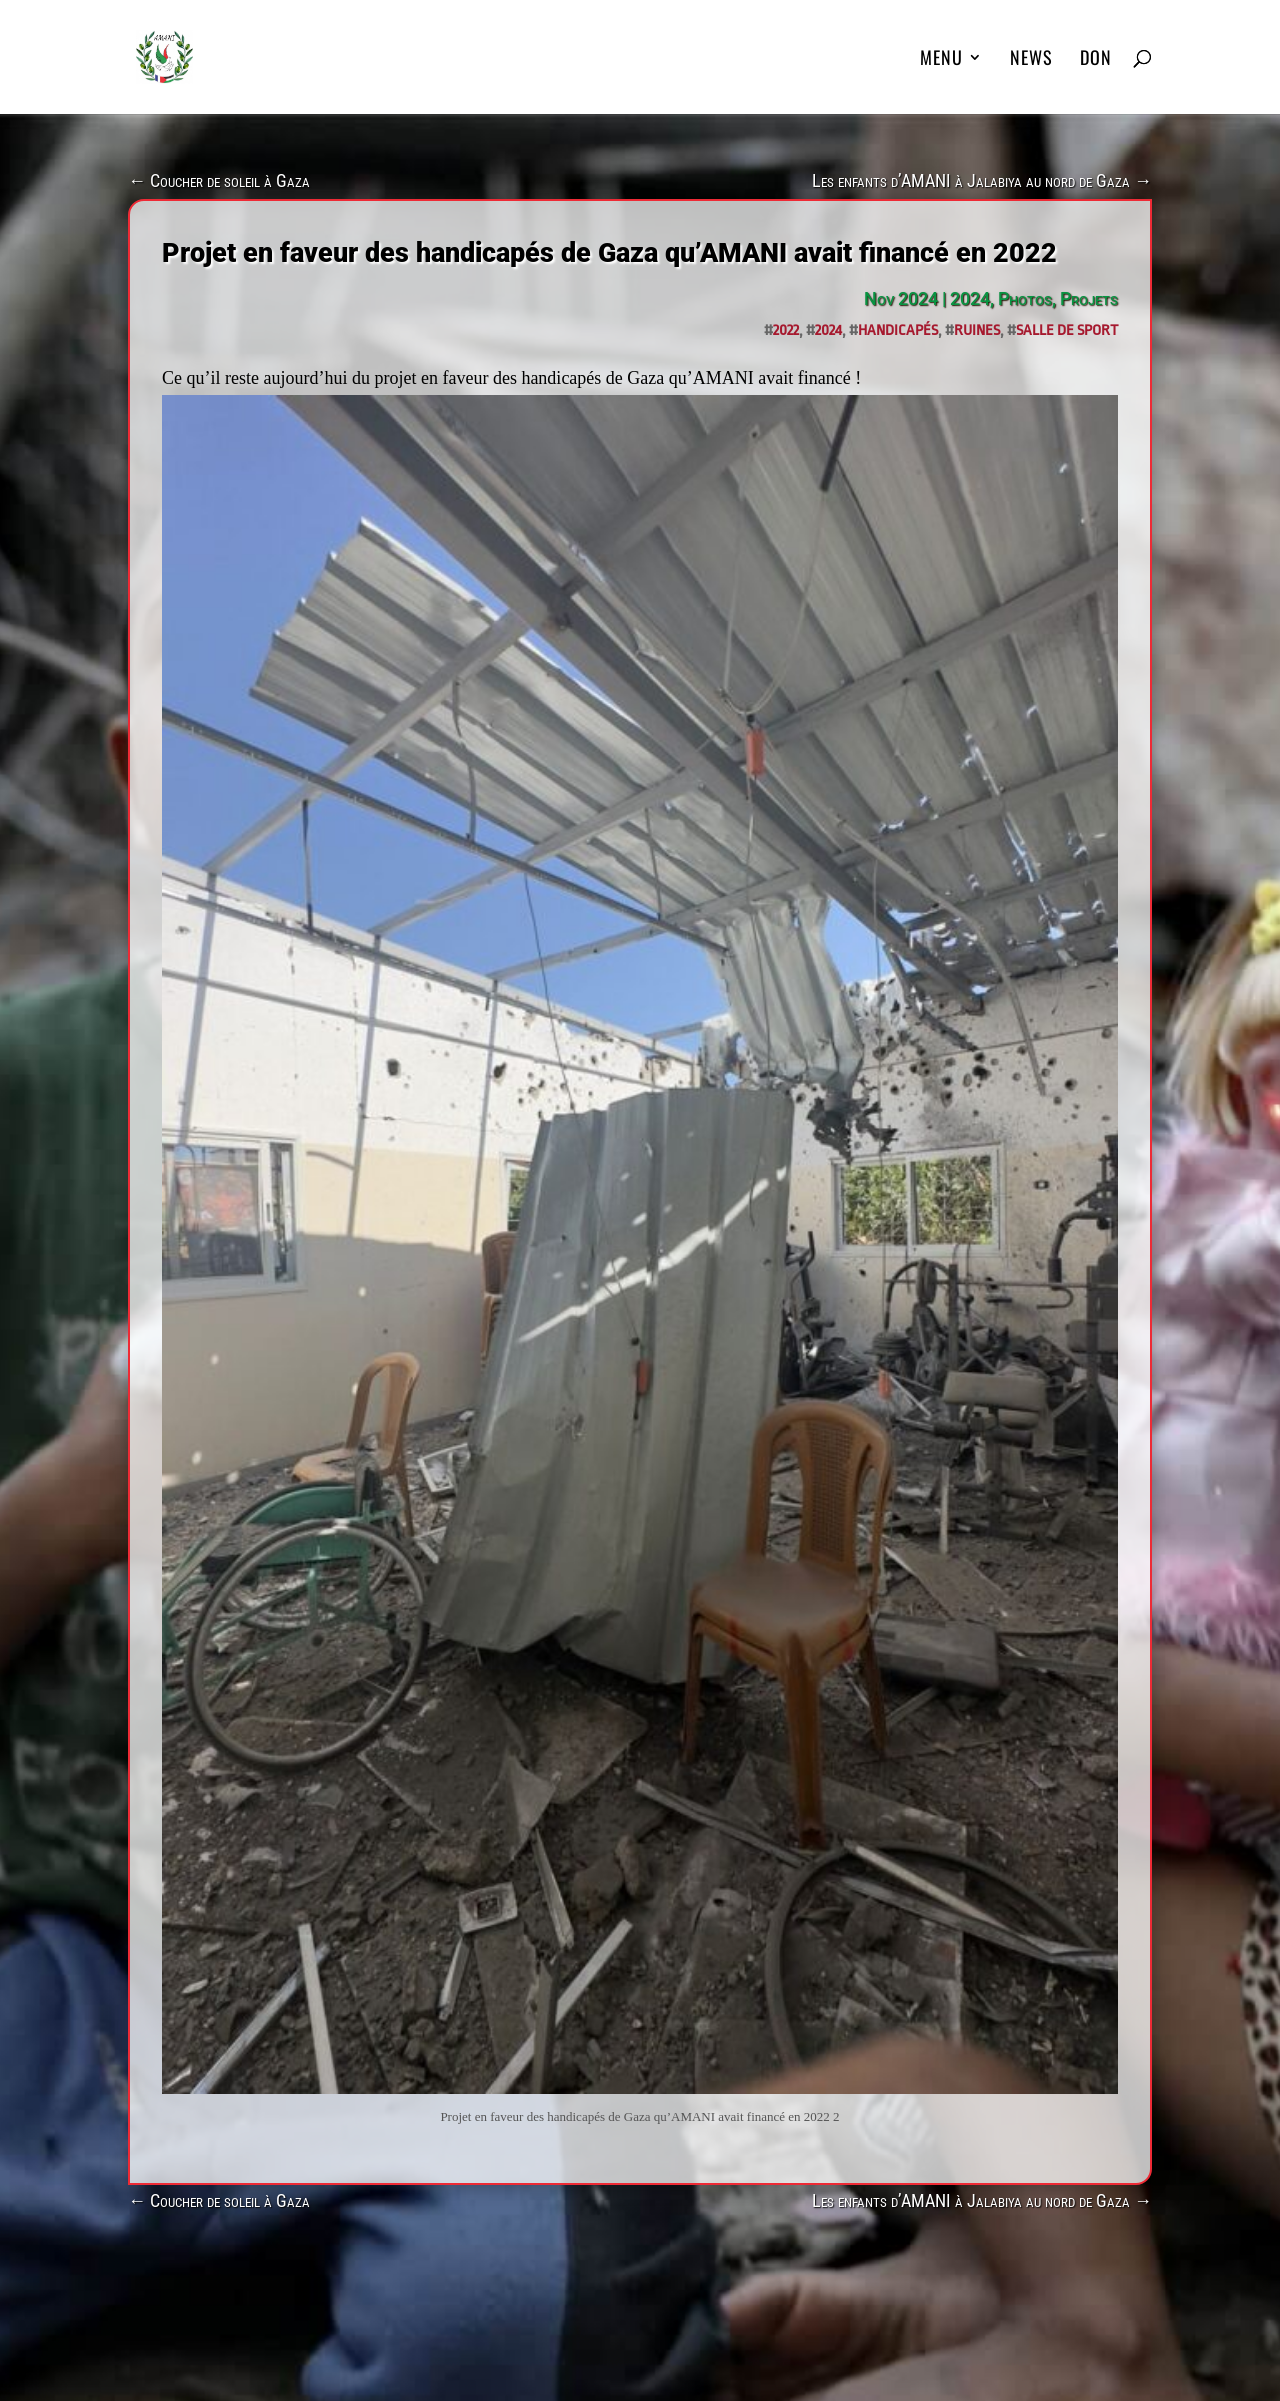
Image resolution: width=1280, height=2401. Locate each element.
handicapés (898, 330)
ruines (977, 330)
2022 (786, 330)
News (1031, 60)
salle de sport (1067, 330)
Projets (1089, 298)
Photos (1025, 298)
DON (1096, 60)
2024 (970, 298)
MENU (941, 60)
